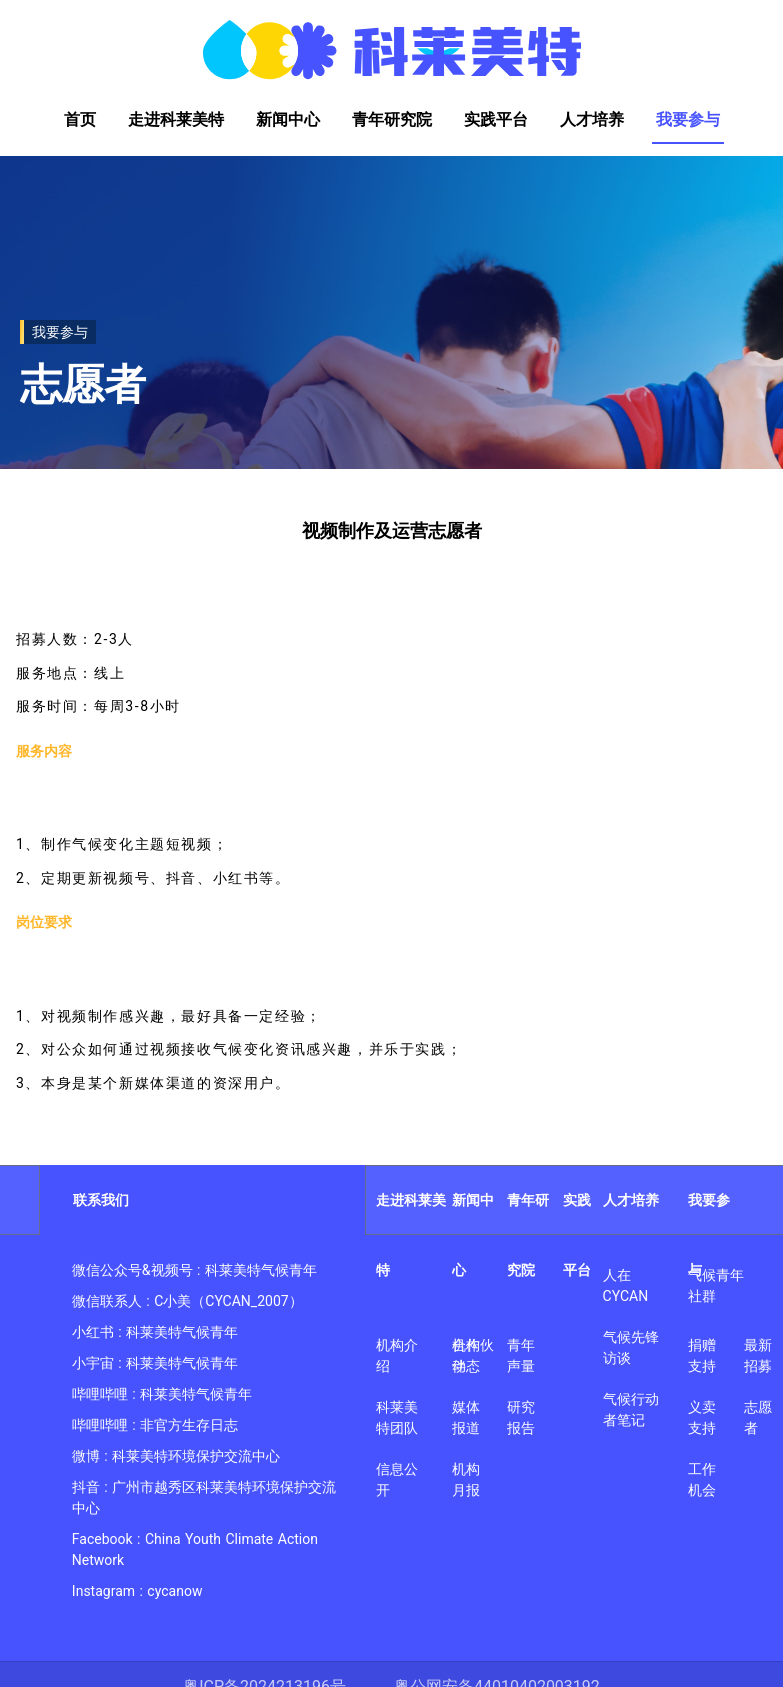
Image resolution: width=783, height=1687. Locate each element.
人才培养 (631, 1200)
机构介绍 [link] (397, 1355)
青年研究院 (528, 1235)
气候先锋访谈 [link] (631, 1347)
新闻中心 (473, 1235)
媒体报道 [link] (466, 1417)
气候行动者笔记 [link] (631, 1409)
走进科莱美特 (411, 1235)
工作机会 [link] (702, 1479)
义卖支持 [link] (702, 1417)
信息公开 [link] (397, 1479)
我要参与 (709, 1235)
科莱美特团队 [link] (397, 1417)
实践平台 (577, 1235)
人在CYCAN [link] (626, 1285)
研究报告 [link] (521, 1417)
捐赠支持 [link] (702, 1355)
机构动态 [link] (466, 1355)
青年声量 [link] (521, 1355)
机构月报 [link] (466, 1479)
